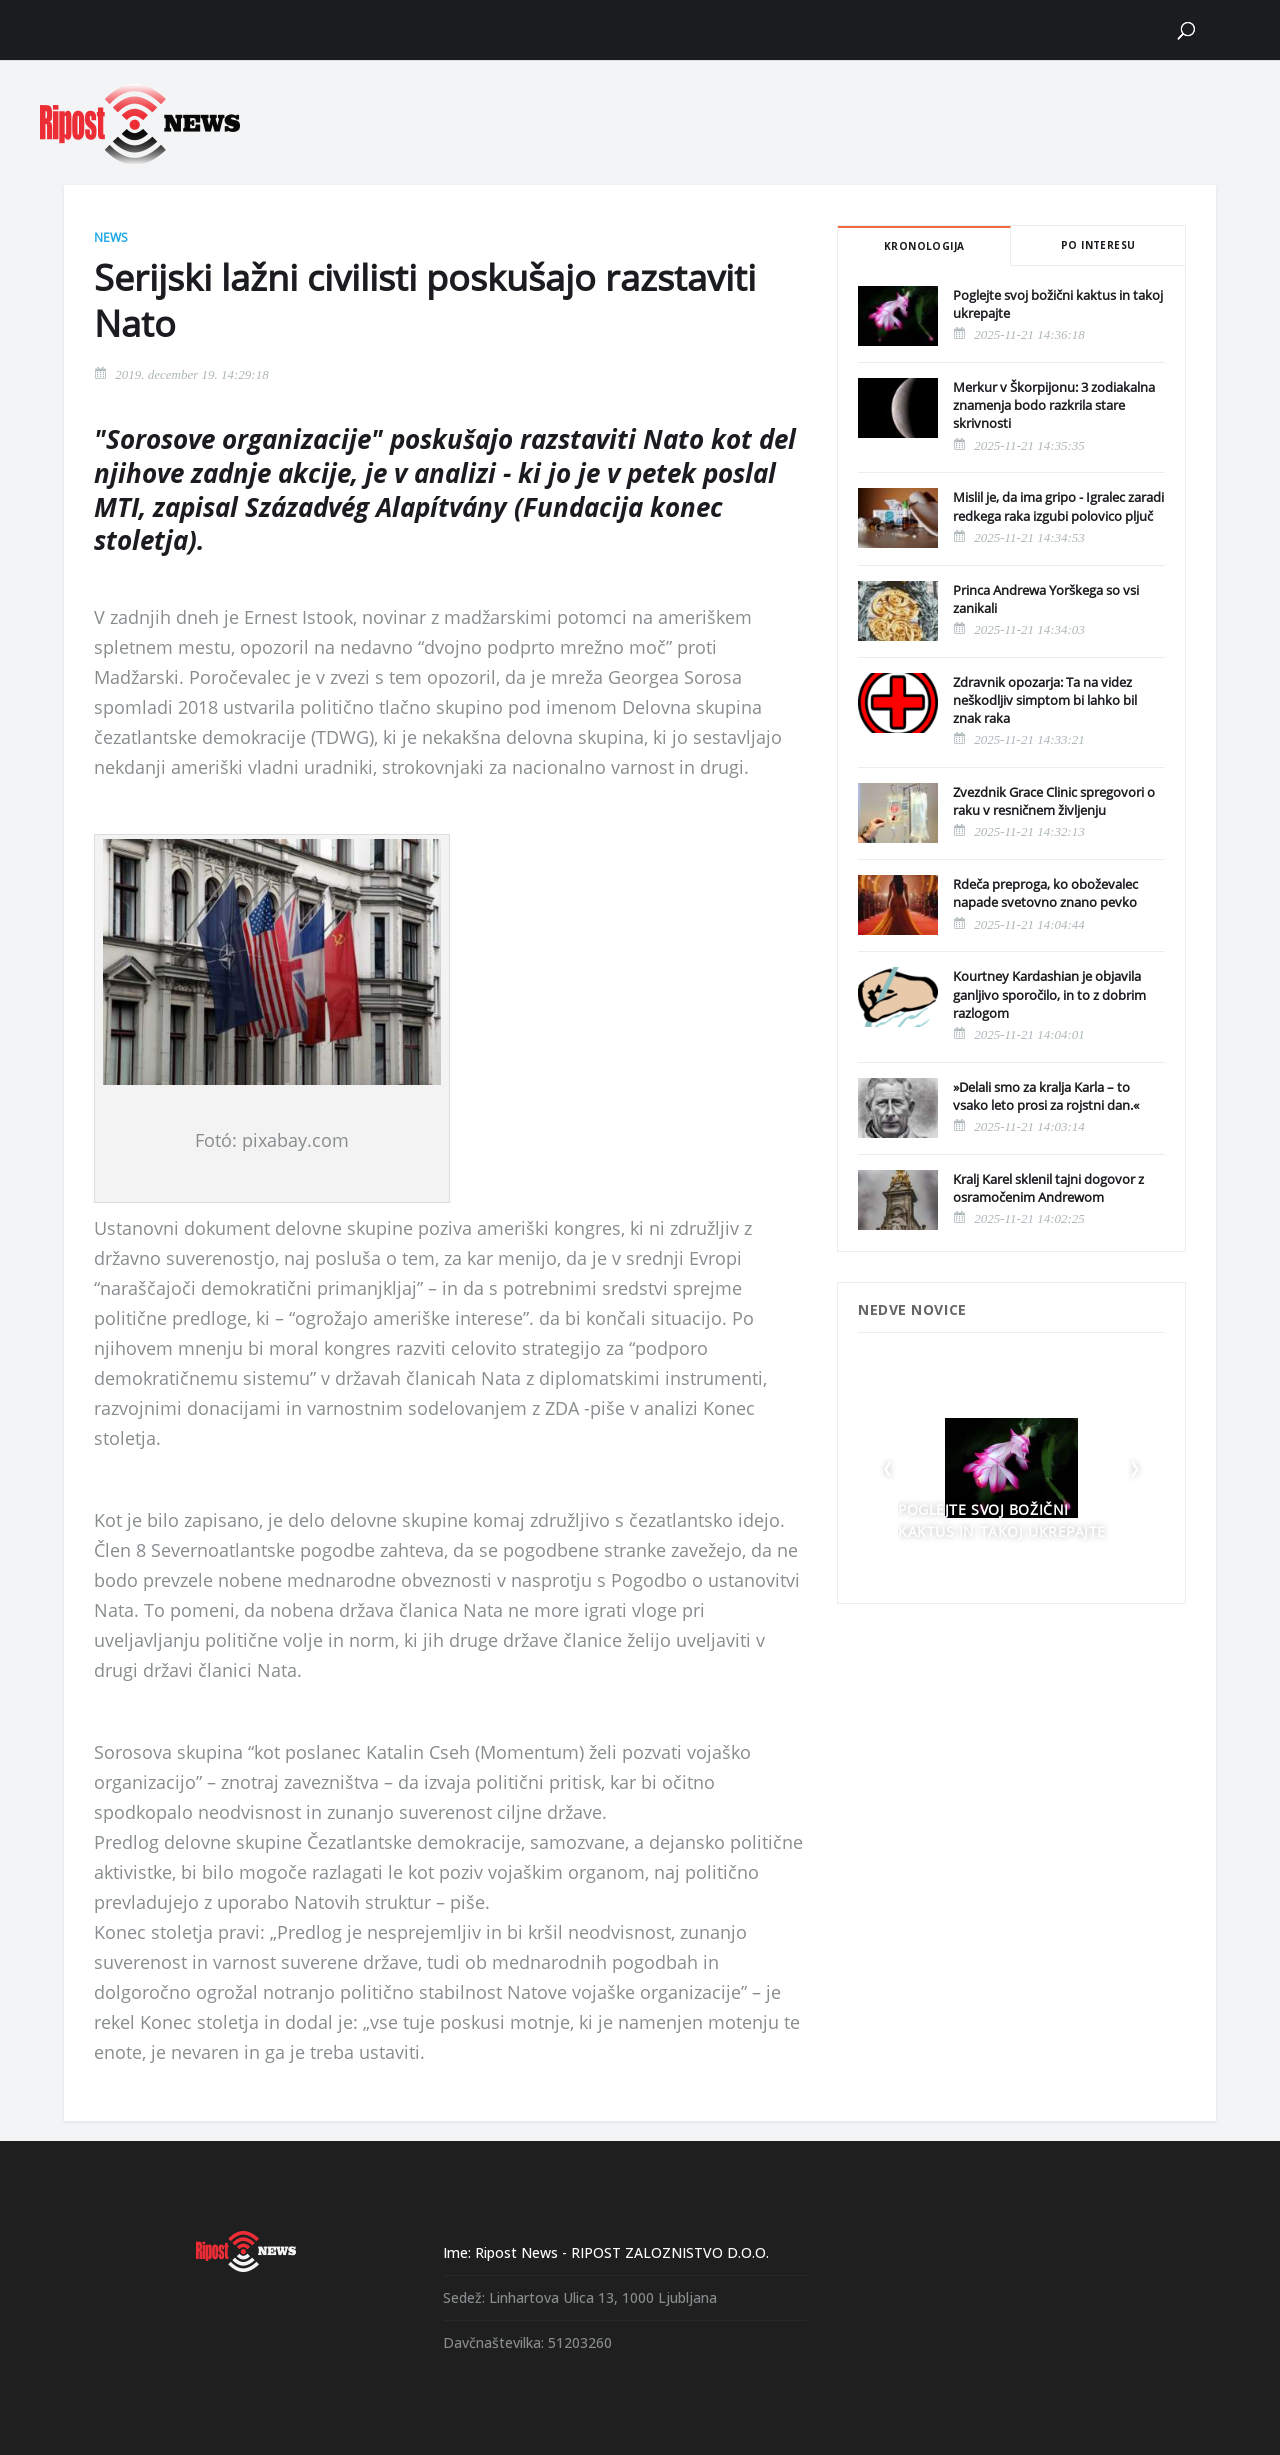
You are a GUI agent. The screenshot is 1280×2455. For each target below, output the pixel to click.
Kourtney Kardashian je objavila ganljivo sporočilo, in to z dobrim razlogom (1049, 994)
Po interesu (1098, 245)
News (111, 237)
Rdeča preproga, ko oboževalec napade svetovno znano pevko (1045, 893)
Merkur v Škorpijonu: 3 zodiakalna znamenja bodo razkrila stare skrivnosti (1054, 405)
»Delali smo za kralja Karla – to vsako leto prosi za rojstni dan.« (1046, 1096)
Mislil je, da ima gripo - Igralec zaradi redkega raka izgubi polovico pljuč (1058, 506)
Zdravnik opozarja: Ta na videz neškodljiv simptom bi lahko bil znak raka (1045, 700)
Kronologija (924, 246)
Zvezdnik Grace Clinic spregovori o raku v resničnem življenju (1054, 801)
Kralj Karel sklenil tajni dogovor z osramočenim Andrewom (1048, 1188)
